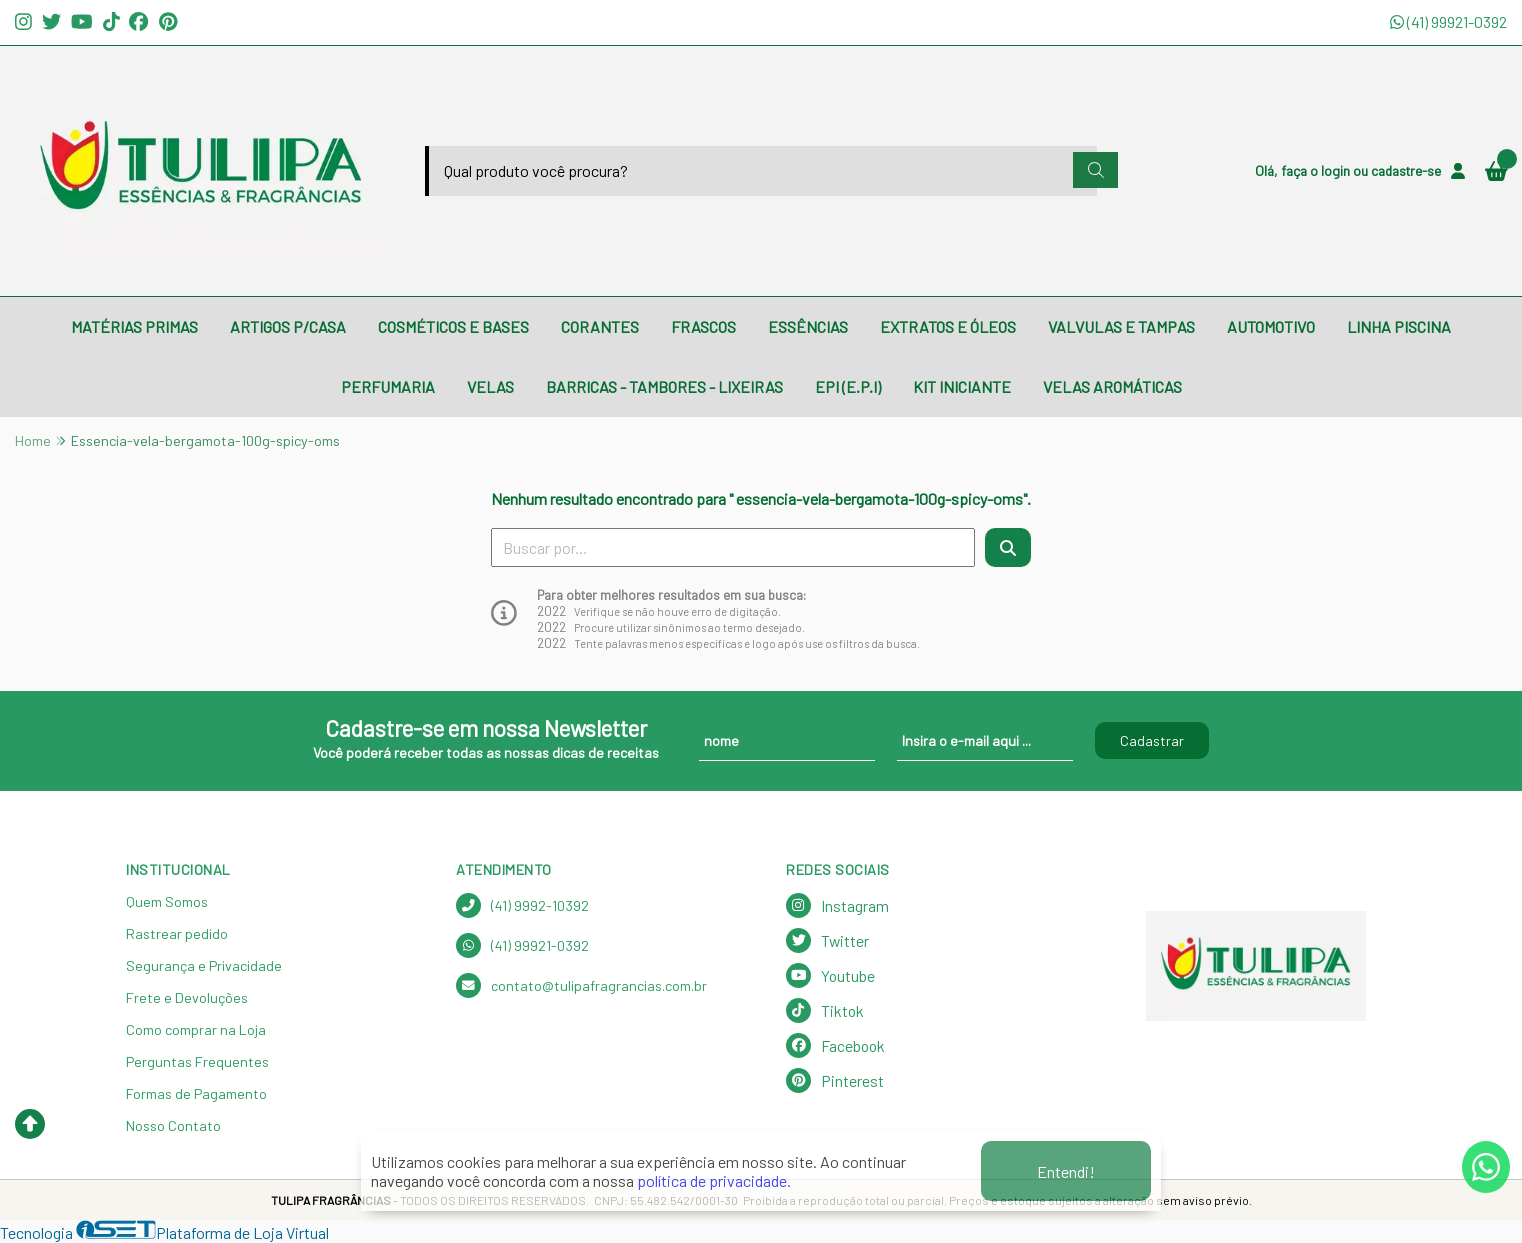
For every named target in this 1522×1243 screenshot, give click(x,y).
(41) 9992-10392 (522, 905)
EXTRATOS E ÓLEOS (948, 326)
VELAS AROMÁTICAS (1112, 386)
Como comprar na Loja (196, 1029)
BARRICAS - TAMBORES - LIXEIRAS (664, 386)
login (1337, 170)
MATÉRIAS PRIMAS (134, 326)
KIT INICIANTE (962, 386)
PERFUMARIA (388, 386)
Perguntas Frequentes (197, 1061)
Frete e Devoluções (187, 997)
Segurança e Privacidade (204, 965)
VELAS (490, 386)
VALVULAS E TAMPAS (1121, 326)
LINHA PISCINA (1399, 326)
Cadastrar (1152, 740)
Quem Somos (167, 901)
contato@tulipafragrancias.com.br (581, 985)
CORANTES (600, 326)
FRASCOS (703, 326)
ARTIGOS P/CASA (288, 326)
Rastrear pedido (177, 933)
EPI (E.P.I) (848, 386)
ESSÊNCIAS (808, 326)
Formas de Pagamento (196, 1093)
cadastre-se (1406, 170)
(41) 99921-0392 (1448, 21)
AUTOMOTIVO (1271, 326)
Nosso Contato (173, 1125)
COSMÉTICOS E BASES (453, 326)
